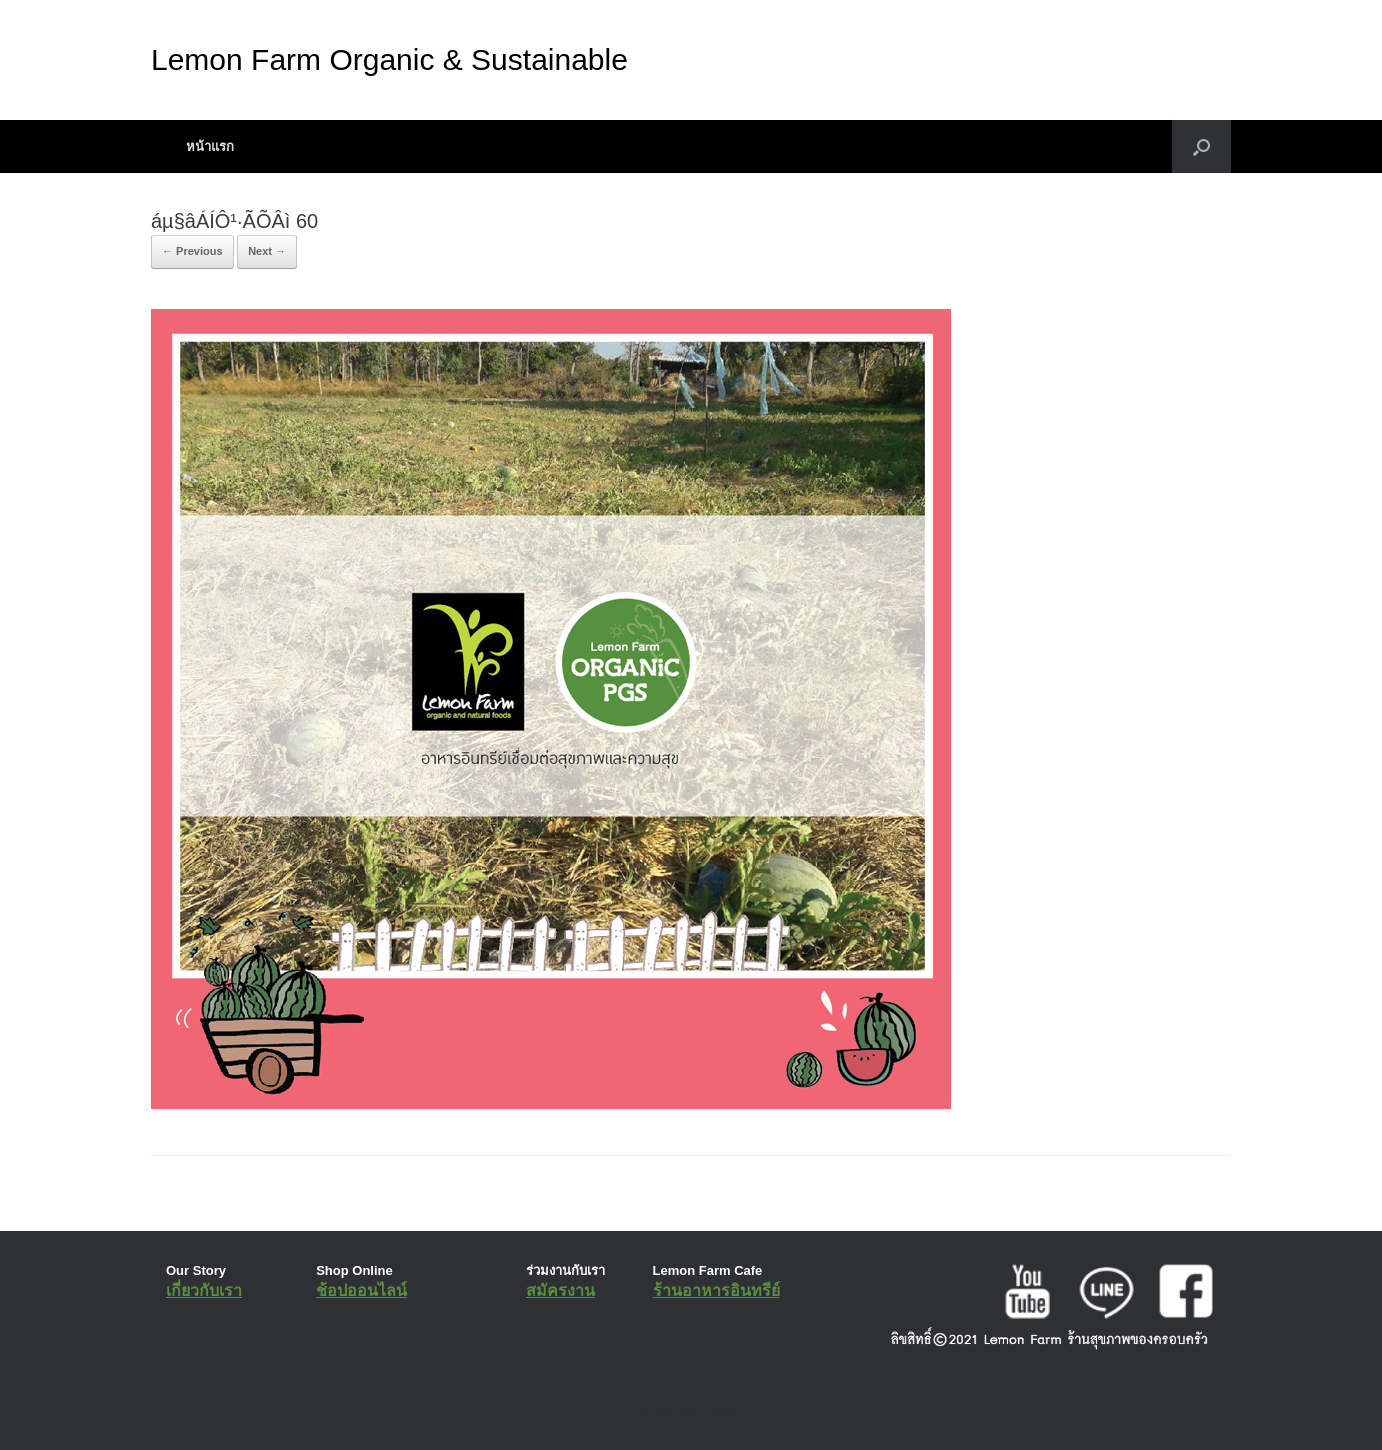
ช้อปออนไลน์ (361, 1290)
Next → (267, 251)
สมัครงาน (560, 1290)
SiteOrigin (676, 1410)
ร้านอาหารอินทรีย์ (716, 1290)
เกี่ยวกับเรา (204, 1290)
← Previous (192, 251)
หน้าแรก (210, 146)
